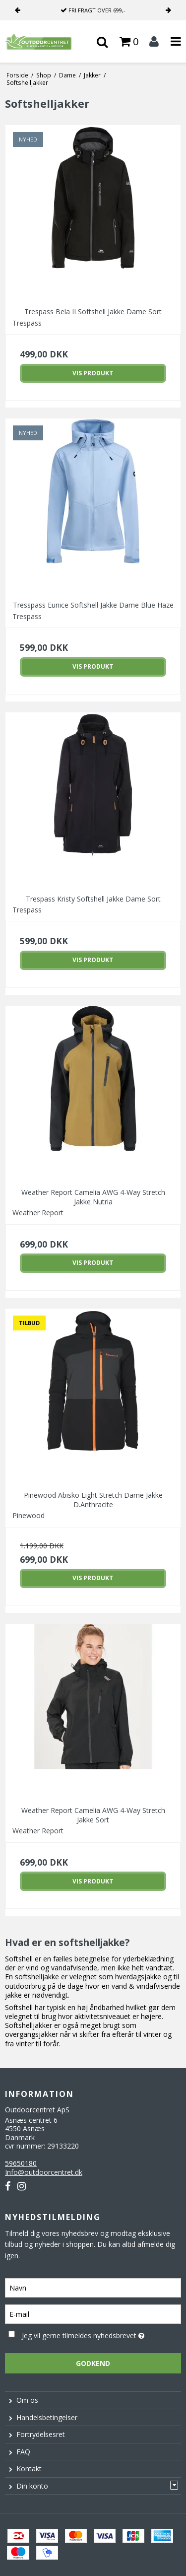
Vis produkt (93, 373)
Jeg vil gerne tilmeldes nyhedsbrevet (87, 2333)
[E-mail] (93, 2313)
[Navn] (93, 2287)
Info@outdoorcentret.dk (43, 2172)
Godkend (93, 2363)
